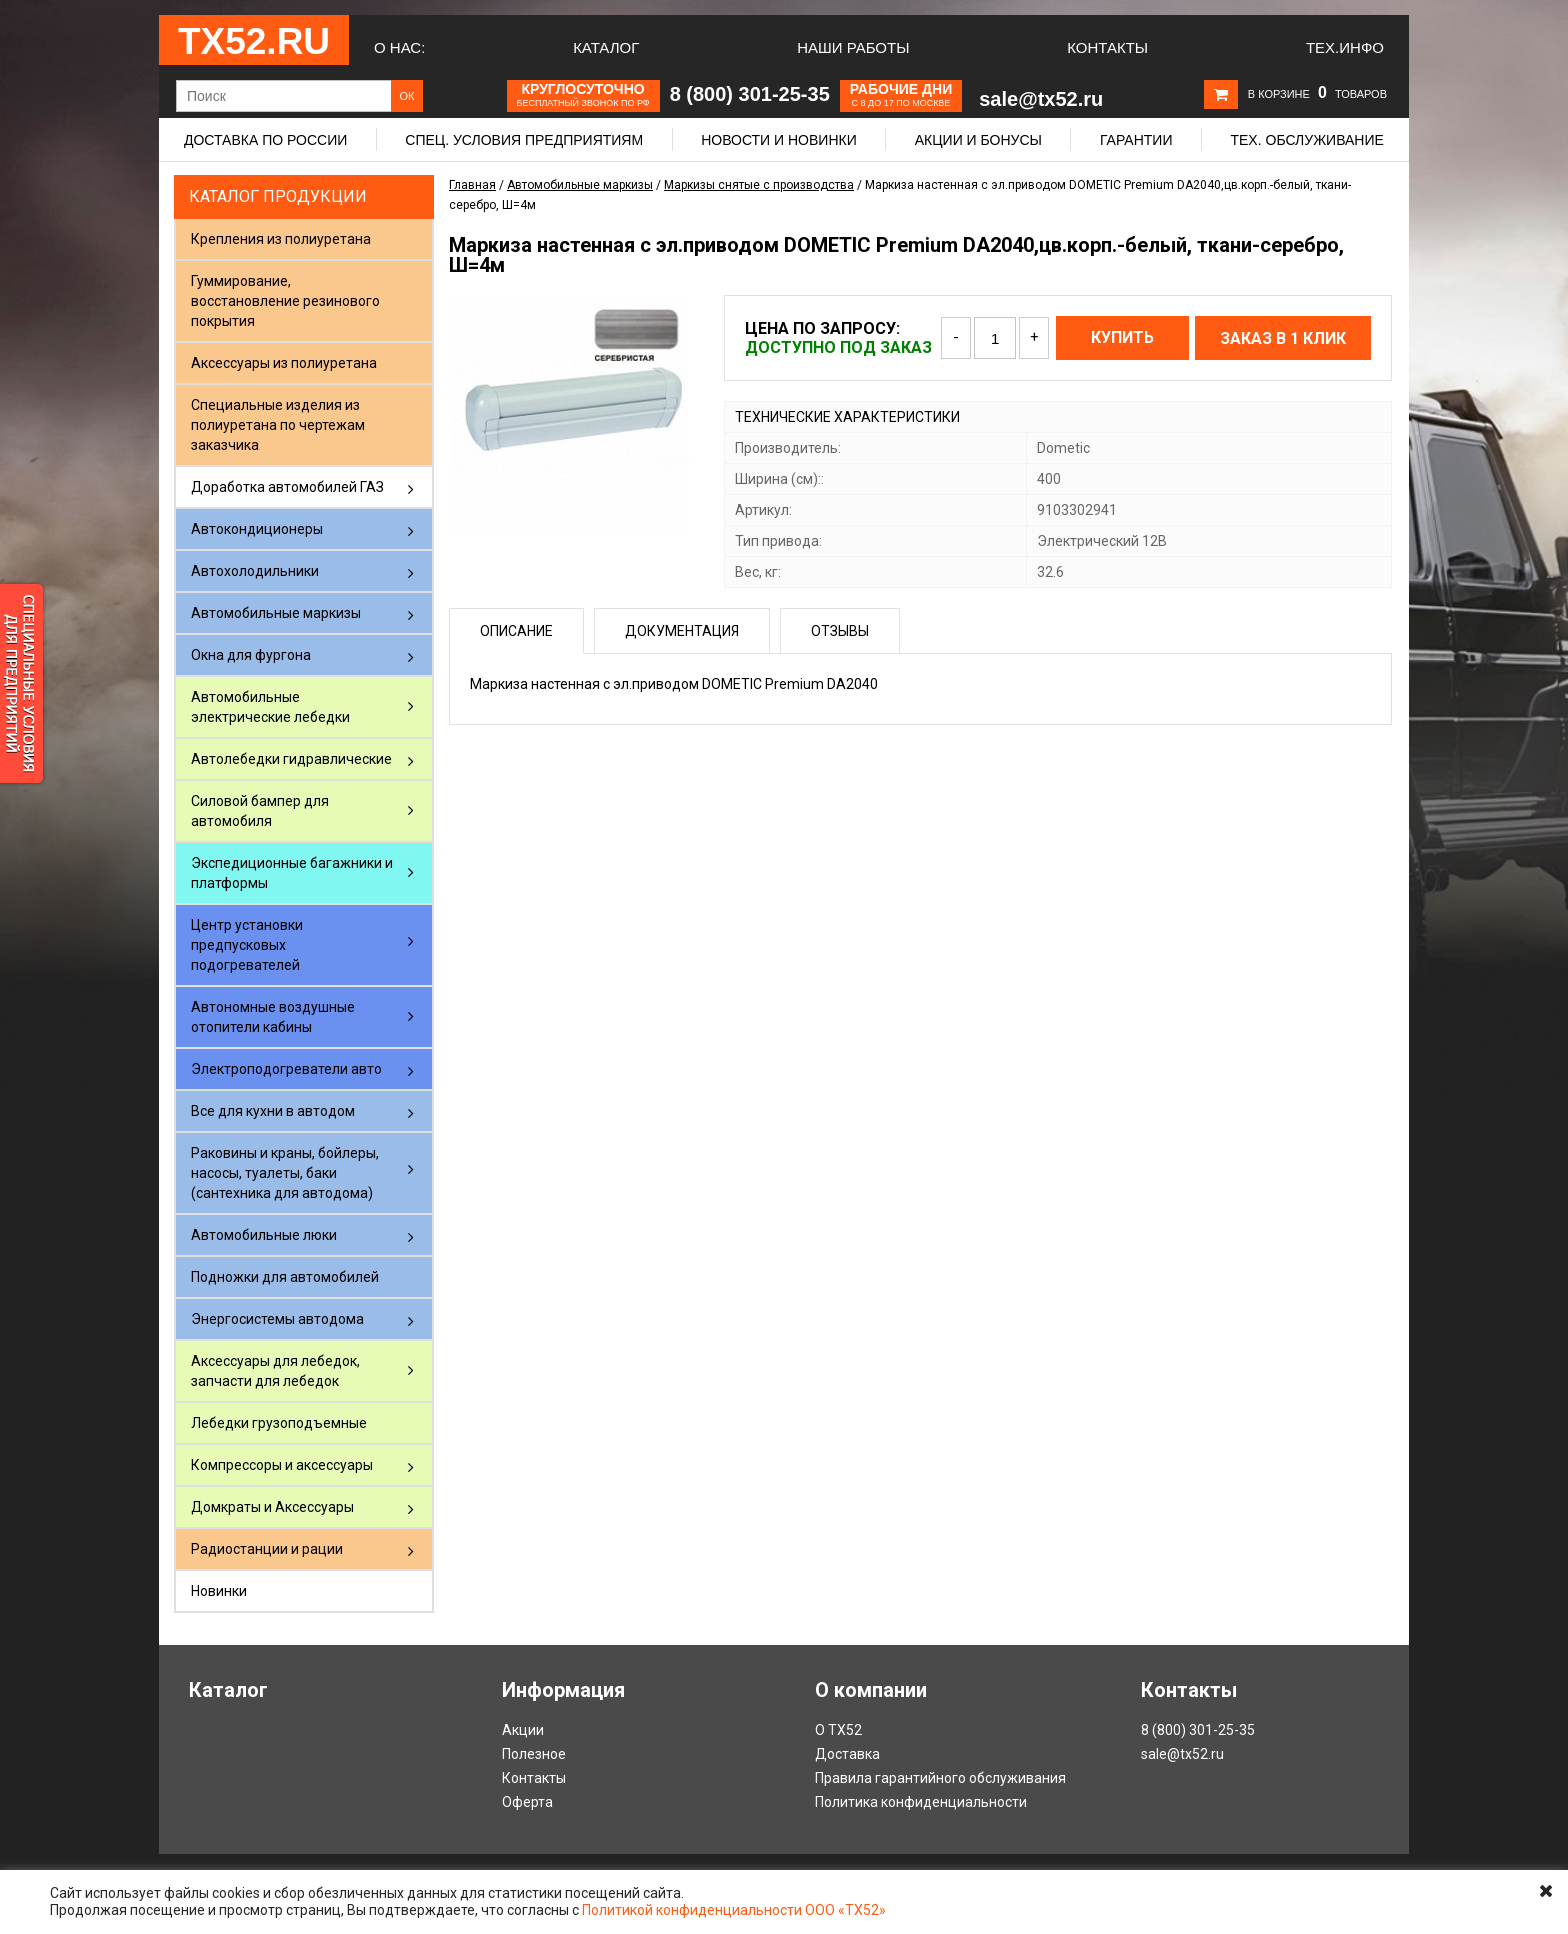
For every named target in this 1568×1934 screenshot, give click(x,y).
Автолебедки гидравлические (291, 759)
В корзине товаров (1317, 94)
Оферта (527, 1802)
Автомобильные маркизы (276, 613)
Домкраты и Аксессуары (272, 1507)
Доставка (847, 1754)
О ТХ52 (838, 1730)
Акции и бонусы (978, 140)
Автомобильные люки (264, 1235)
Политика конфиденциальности (921, 1802)
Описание (516, 631)
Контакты (1107, 47)
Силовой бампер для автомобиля (260, 811)
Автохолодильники (255, 571)
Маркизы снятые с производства (759, 185)
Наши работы (853, 47)
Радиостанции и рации (267, 1549)
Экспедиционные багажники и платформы (292, 873)
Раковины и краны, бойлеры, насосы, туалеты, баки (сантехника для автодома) (285, 1173)
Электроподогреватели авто (286, 1069)
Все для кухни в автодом (273, 1111)
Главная (472, 185)
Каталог (606, 47)
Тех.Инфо (1345, 47)
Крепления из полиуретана (281, 239)
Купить (1122, 337)
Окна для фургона (251, 655)
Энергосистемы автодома (277, 1319)
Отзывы (840, 631)
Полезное (534, 1754)
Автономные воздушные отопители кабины (273, 1017)
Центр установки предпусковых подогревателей (247, 945)
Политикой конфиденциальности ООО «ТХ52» (734, 1910)
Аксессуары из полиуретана (284, 363)
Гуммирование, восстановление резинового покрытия (285, 301)
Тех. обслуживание (1306, 140)
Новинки (219, 1591)
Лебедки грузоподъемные (279, 1423)
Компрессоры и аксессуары (282, 1465)
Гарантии (1136, 140)
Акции (523, 1730)
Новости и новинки (779, 140)
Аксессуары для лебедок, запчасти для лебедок (275, 1371)
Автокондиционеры (257, 529)
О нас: (399, 47)
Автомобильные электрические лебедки (270, 707)
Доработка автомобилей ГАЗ (287, 487)
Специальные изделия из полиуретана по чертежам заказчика (278, 425)
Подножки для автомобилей (285, 1277)
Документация (682, 631)
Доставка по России (265, 140)
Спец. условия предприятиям (524, 140)
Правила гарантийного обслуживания (940, 1778)
